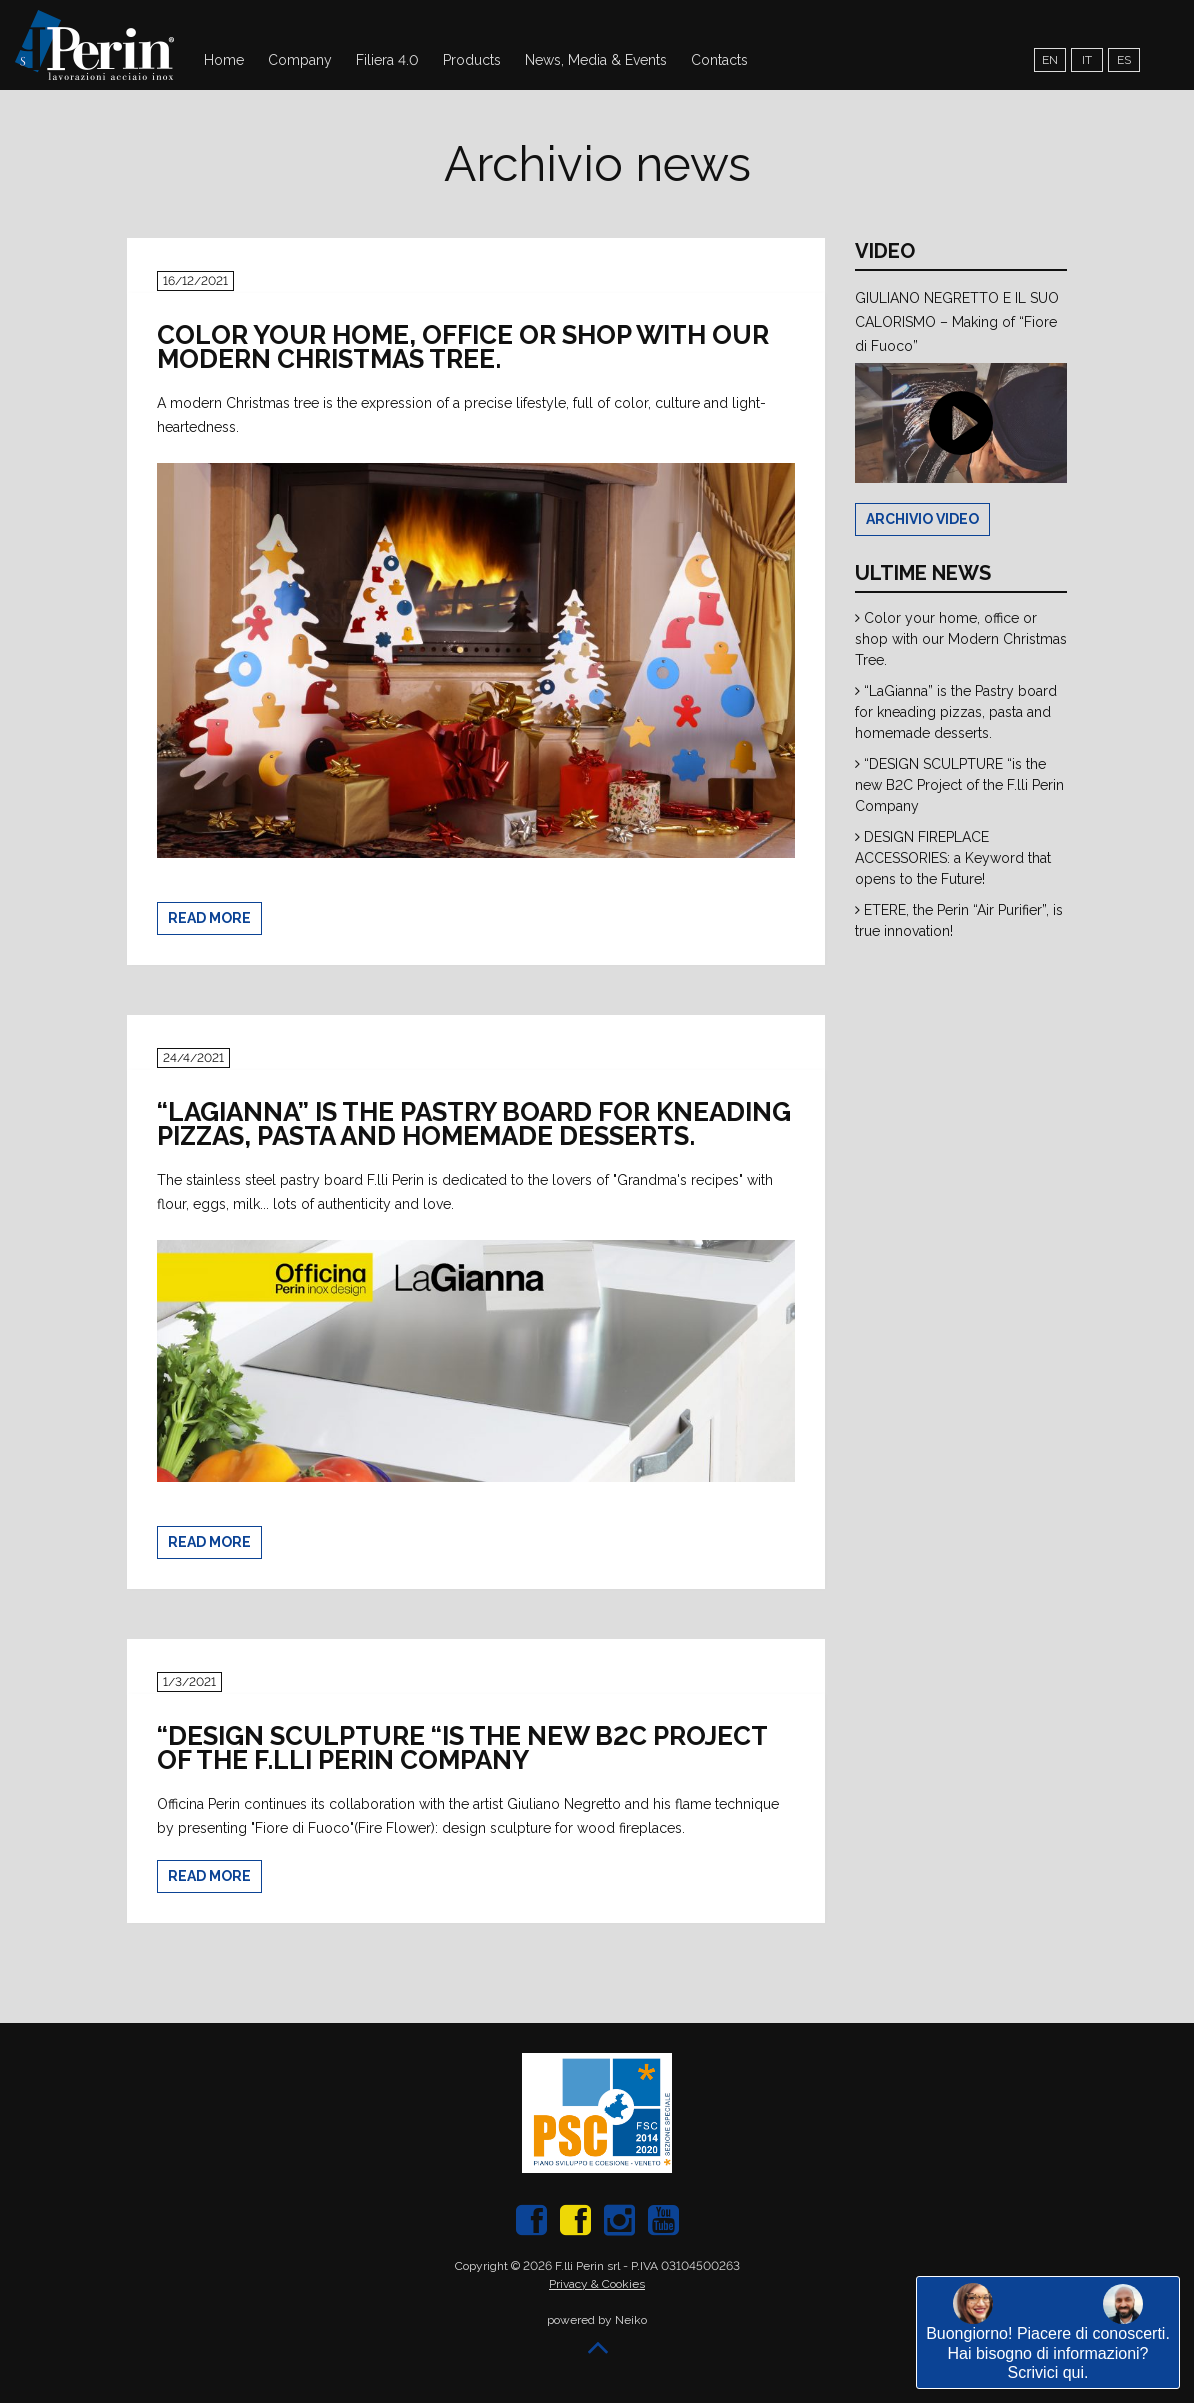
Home (224, 60)
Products (472, 60)
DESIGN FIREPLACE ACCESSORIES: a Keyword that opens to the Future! (953, 858)
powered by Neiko (597, 2320)
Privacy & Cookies (597, 2284)
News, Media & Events (596, 60)
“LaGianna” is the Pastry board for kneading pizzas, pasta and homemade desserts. (956, 712)
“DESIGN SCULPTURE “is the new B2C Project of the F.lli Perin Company (959, 785)
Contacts (719, 60)
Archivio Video (922, 519)
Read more (209, 918)
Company (300, 60)
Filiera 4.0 (387, 60)
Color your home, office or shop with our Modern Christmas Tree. (961, 639)
